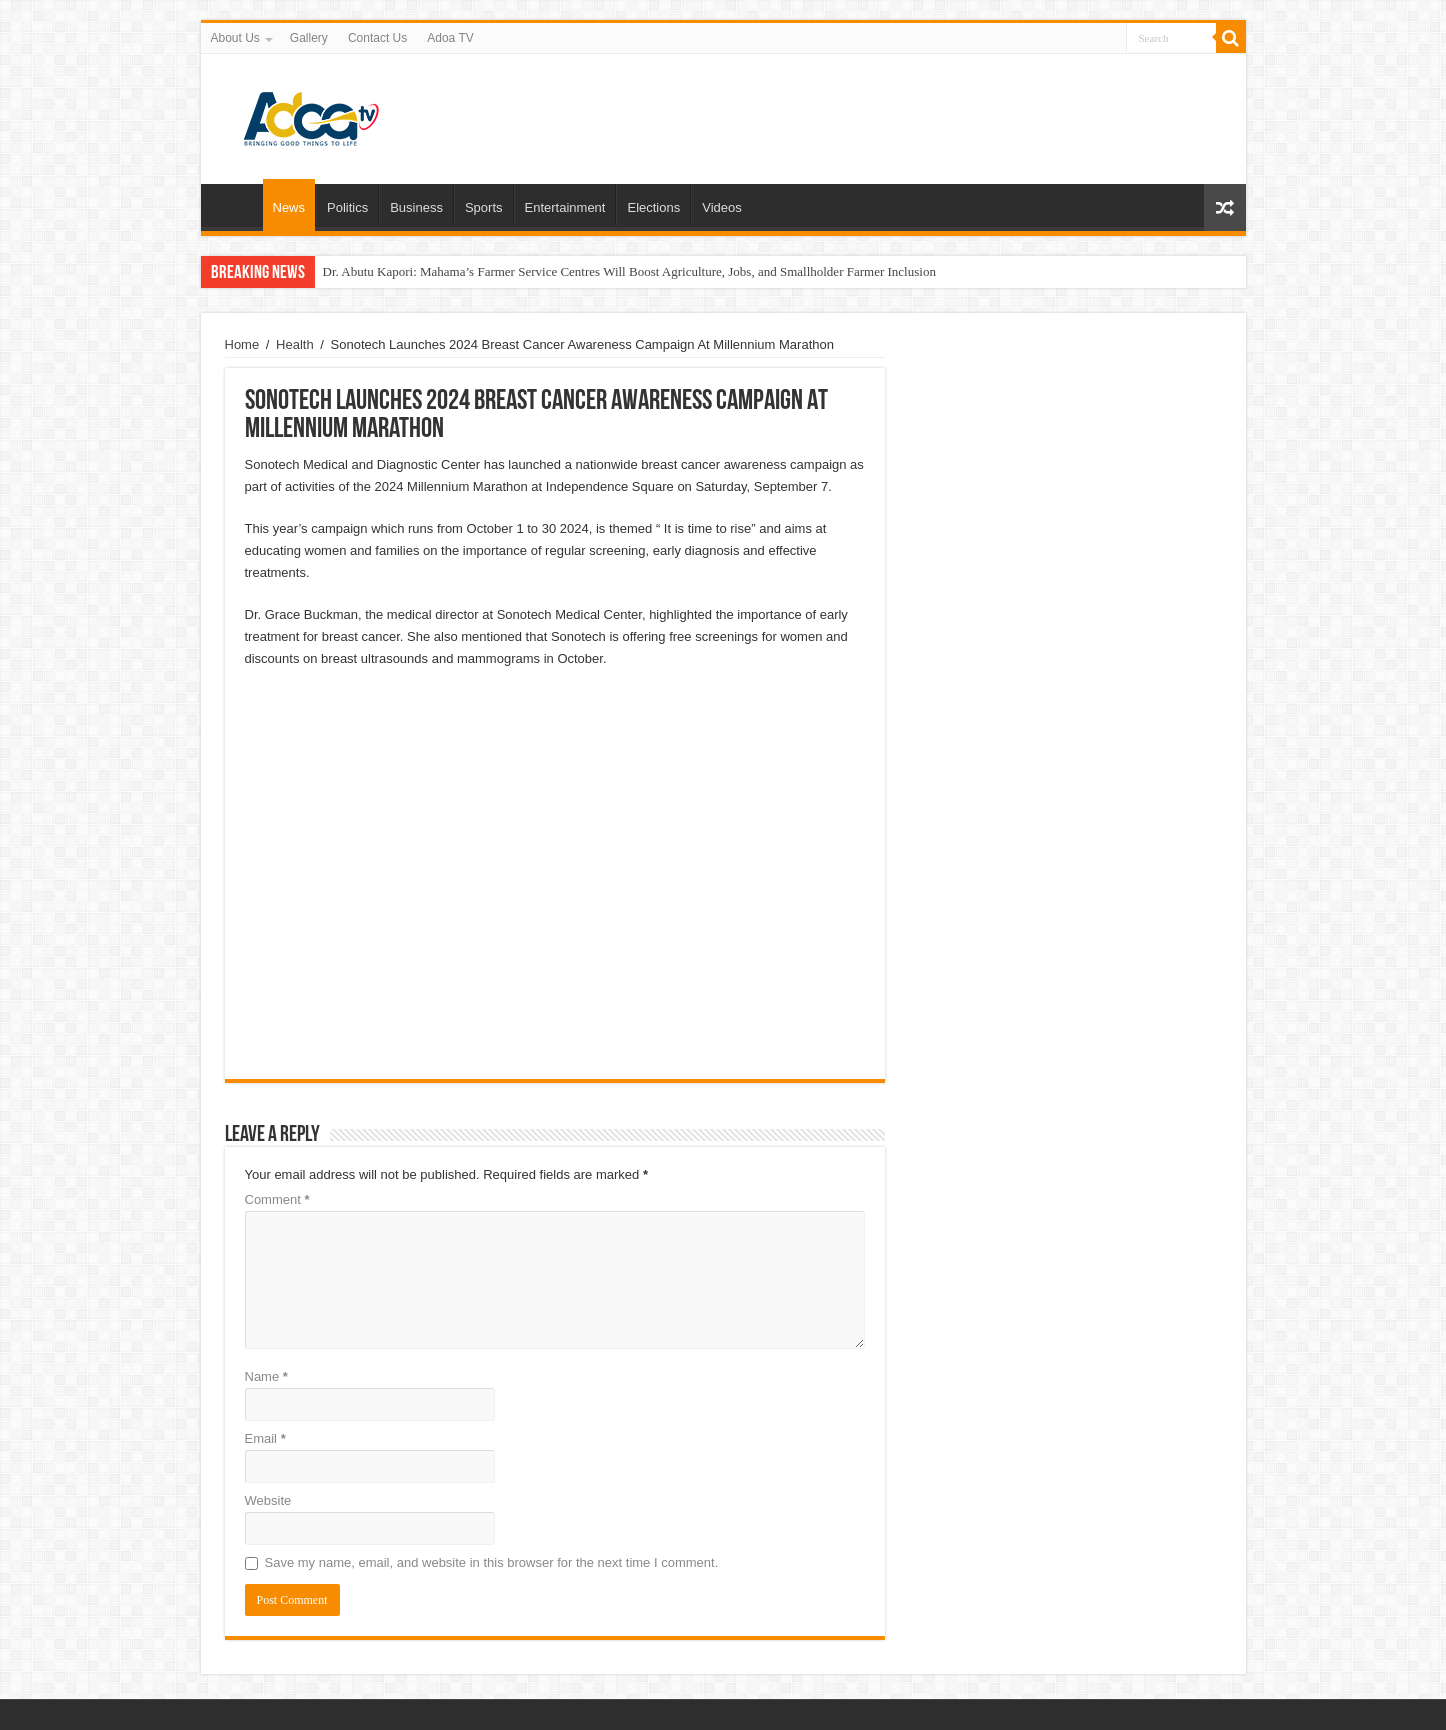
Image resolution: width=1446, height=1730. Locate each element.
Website (268, 1500)
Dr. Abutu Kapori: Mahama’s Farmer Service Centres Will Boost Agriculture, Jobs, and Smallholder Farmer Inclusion (629, 271)
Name (266, 1376)
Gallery (309, 38)
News (289, 207)
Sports (484, 207)
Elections (653, 207)
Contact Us (377, 38)
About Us (235, 38)
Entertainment (565, 207)
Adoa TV (450, 38)
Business (416, 207)
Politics (347, 207)
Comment (277, 1199)
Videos (722, 207)
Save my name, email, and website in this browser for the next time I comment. (492, 1562)
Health (295, 344)
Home (237, 205)
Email (265, 1438)
